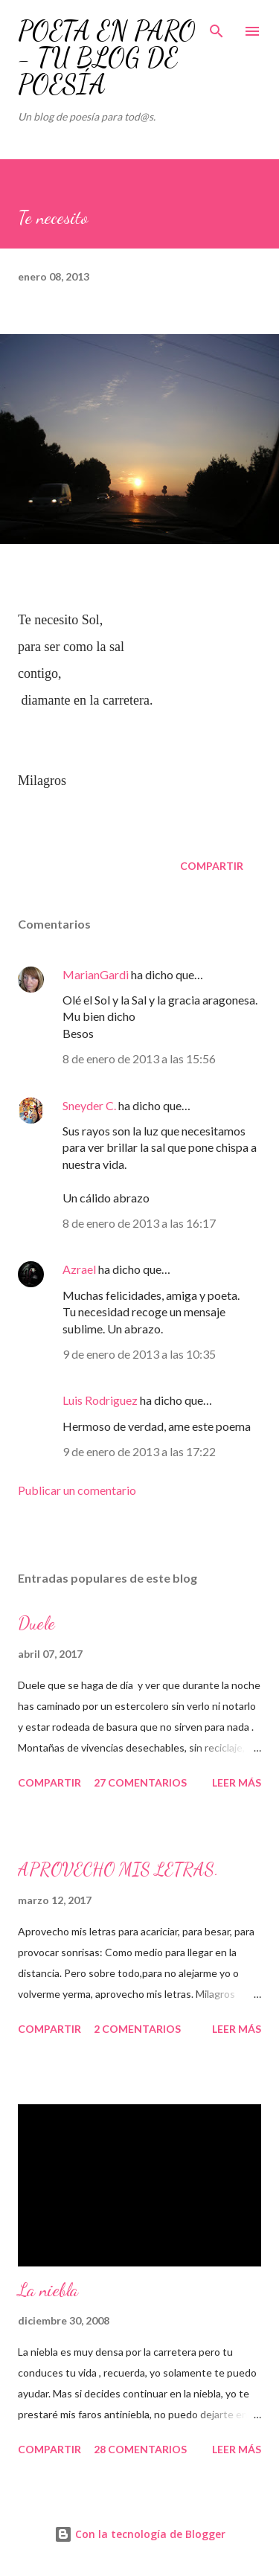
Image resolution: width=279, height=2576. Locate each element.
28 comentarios (140, 2449)
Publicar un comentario (77, 1490)
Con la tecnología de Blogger (139, 2534)
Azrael (79, 1269)
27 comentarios (140, 1782)
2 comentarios (137, 2028)
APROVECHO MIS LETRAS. (118, 1869)
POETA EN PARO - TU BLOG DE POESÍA (107, 57)
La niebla (48, 2290)
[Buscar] (216, 27)
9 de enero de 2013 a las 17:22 (139, 1451)
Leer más (236, 1782)
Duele (36, 1623)
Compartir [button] (211, 865)
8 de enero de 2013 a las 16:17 (139, 1223)
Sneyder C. (90, 1105)
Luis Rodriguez (100, 1400)
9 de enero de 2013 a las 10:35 (139, 1354)
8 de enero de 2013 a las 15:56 (139, 1058)
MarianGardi (95, 974)
